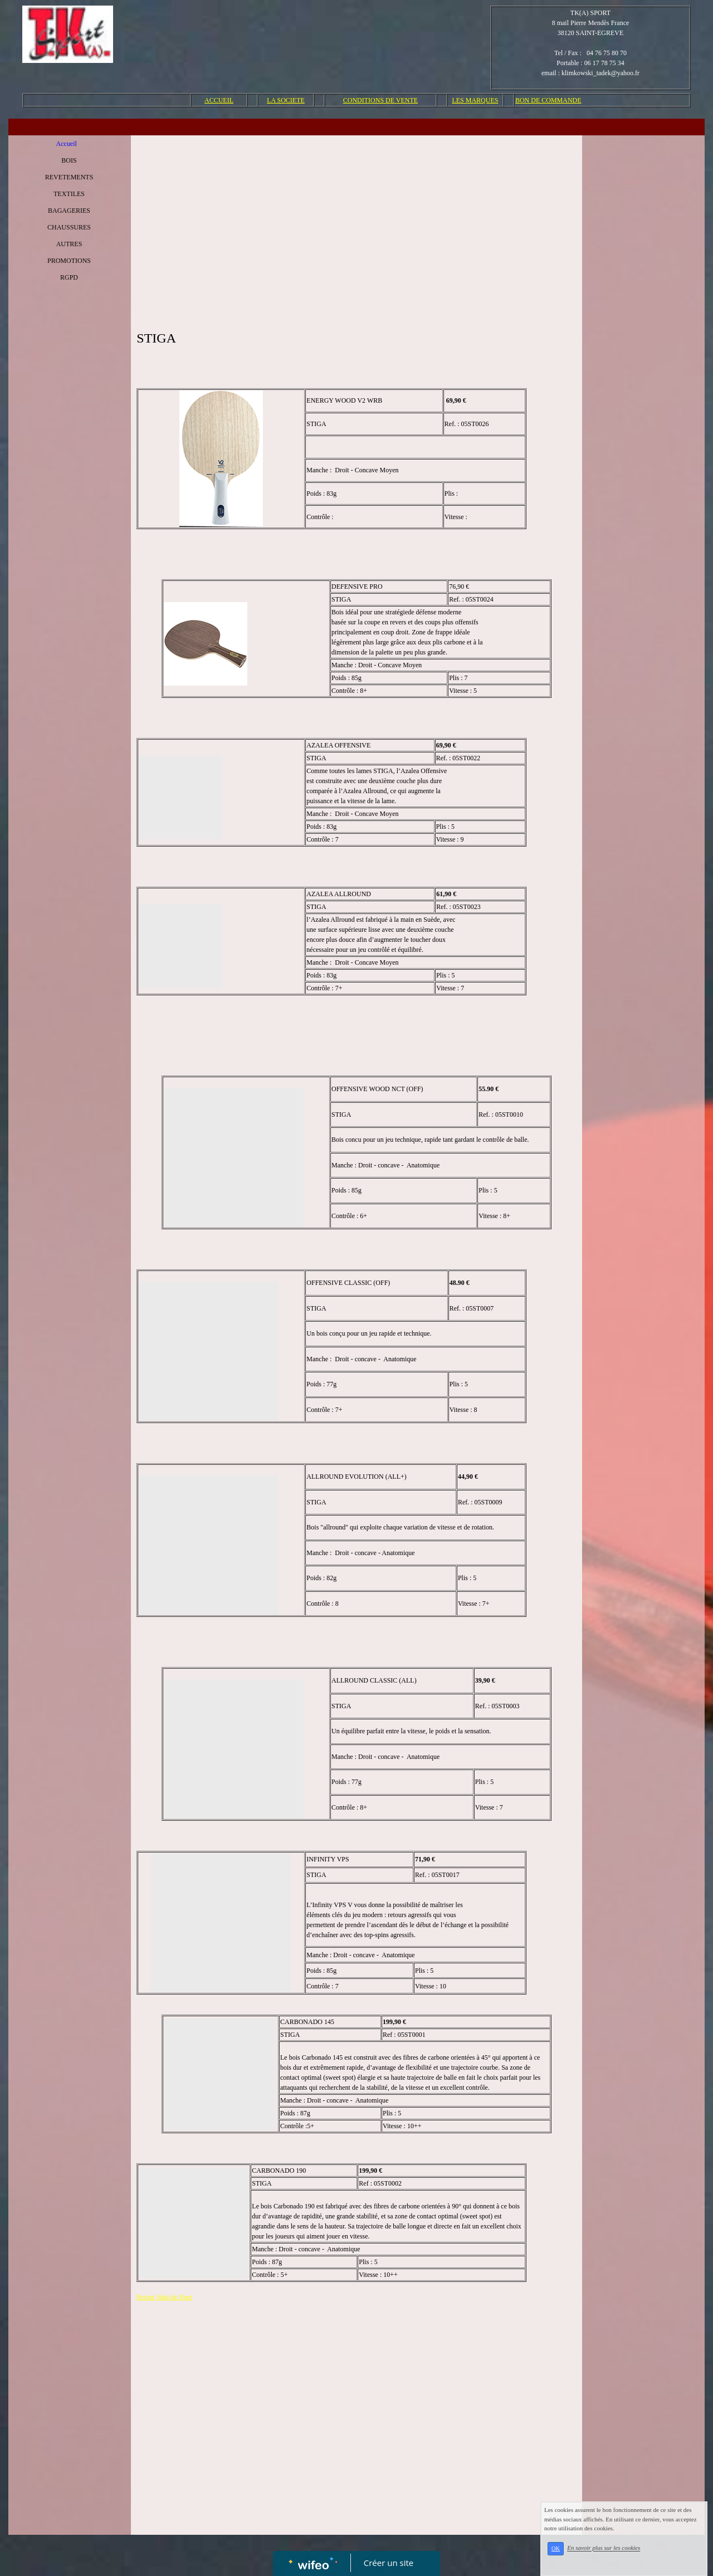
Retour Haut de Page (164, 2297)
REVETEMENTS (69, 177)
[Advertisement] (356, 224)
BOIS (68, 160)
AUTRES (69, 244)
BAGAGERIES (69, 210)
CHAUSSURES (69, 227)
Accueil (66, 144)
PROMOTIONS (69, 261)
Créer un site (388, 2562)
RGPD (69, 277)
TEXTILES (69, 194)
